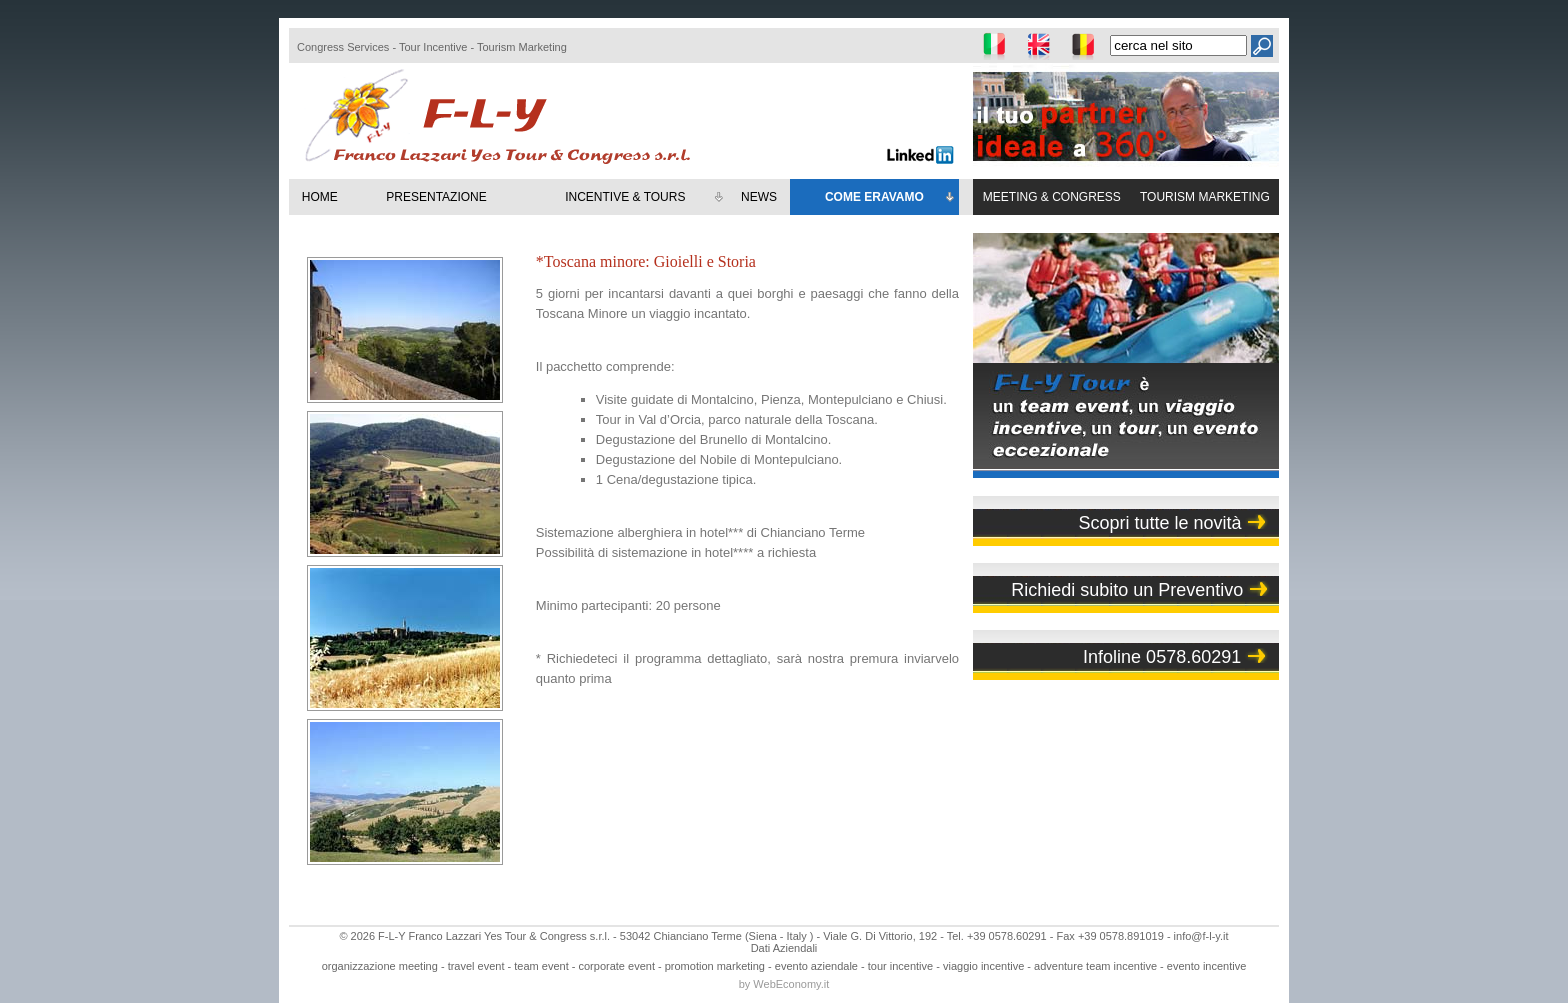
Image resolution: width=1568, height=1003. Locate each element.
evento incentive (1207, 966)
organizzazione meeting (380, 966)
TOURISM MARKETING (1205, 197)
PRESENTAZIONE (436, 197)
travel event (476, 966)
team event (541, 966)
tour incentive (900, 966)
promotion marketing (715, 966)
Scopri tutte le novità (1159, 523)
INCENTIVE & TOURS (645, 198)
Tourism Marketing (522, 47)
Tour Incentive (433, 47)
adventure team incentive (1095, 966)
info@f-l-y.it (1201, 936)
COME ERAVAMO (891, 198)
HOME (320, 197)
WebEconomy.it (791, 984)
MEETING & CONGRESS (1052, 197)
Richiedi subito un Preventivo (1127, 590)
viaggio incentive (983, 966)
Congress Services (343, 47)
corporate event (617, 966)
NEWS (759, 197)
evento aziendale (816, 966)
